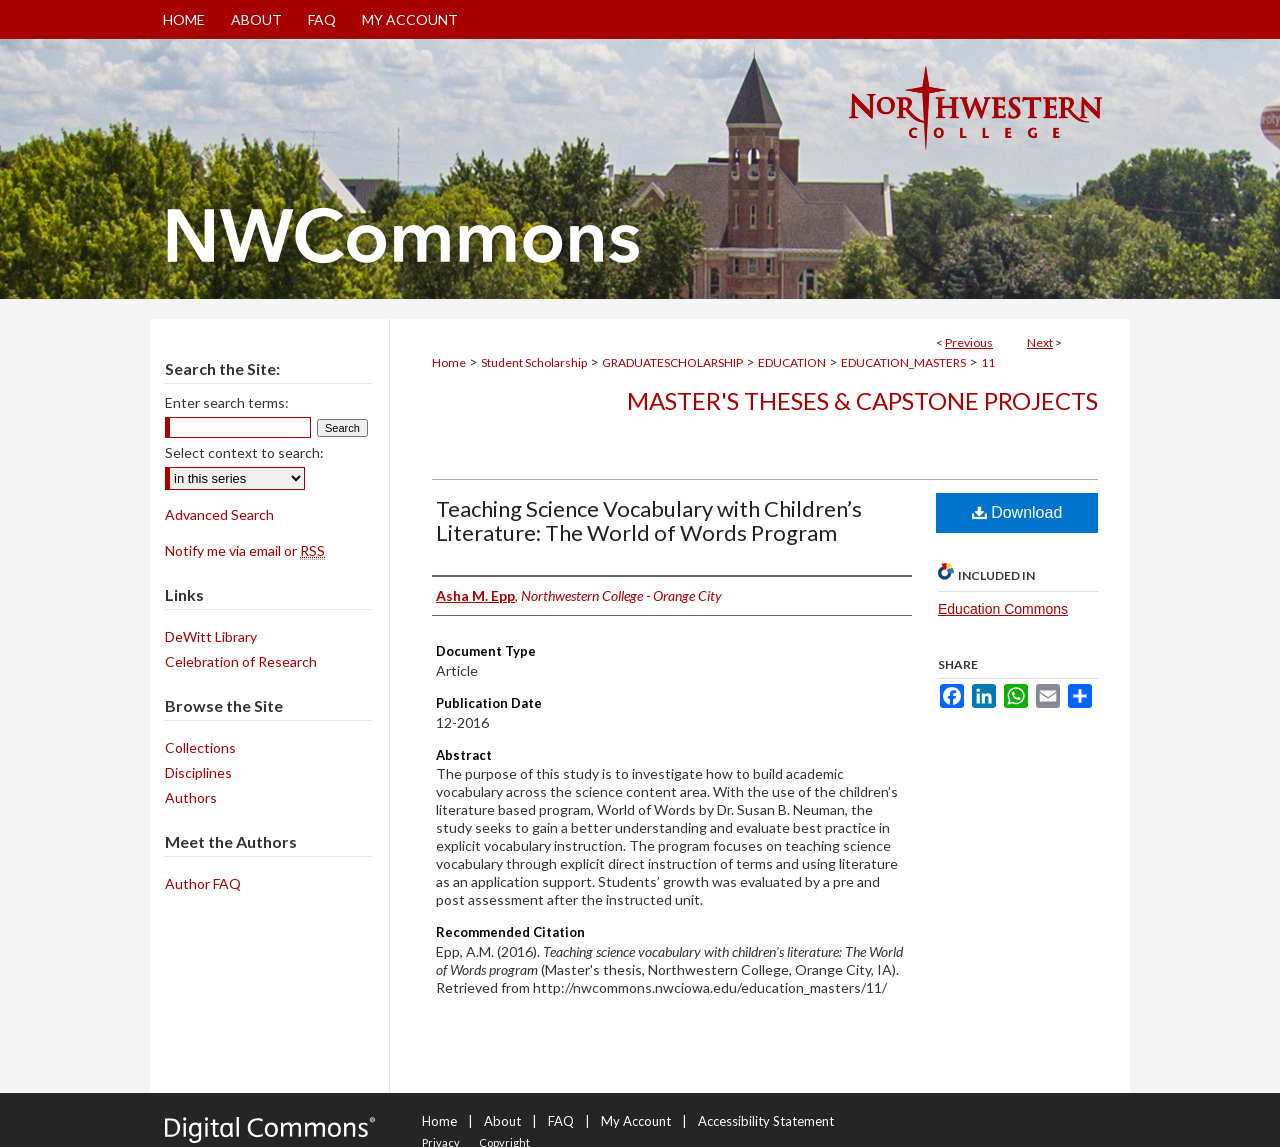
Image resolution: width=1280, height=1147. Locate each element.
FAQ (561, 1121)
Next (1040, 342)
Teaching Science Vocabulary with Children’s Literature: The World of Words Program (649, 520)
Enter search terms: (227, 402)
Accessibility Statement (766, 1121)
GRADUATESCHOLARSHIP (672, 362)
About (502, 1121)
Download (1017, 512)
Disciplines (198, 772)
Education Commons (1003, 609)
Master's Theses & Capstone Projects (862, 400)
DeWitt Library (211, 636)
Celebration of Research (241, 661)
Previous (969, 342)
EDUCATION (792, 362)
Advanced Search (219, 514)
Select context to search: (244, 452)
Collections (200, 747)
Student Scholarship (534, 362)
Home (449, 362)
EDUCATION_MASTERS (903, 362)
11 (988, 362)
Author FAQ (203, 883)
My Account (636, 1121)
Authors (191, 797)
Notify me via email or (245, 550)
